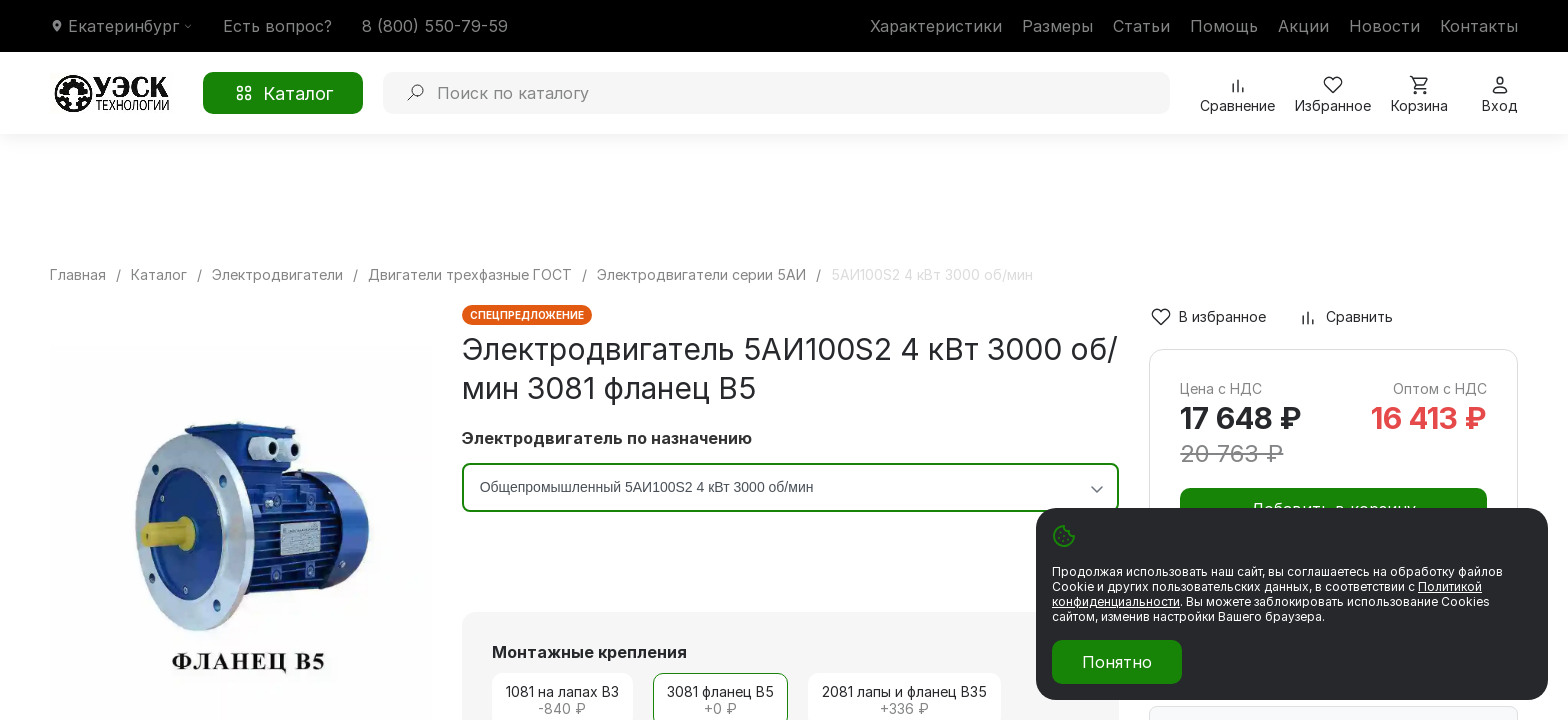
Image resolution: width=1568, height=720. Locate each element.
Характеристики (936, 26)
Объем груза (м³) (1402, 710)
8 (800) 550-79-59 (435, 26)
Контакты (1479, 26)
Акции (1303, 26)
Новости (1384, 26)
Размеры (1057, 26)
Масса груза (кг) (1232, 710)
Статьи (1141, 26)
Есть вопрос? (277, 26)
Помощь (1224, 26)
